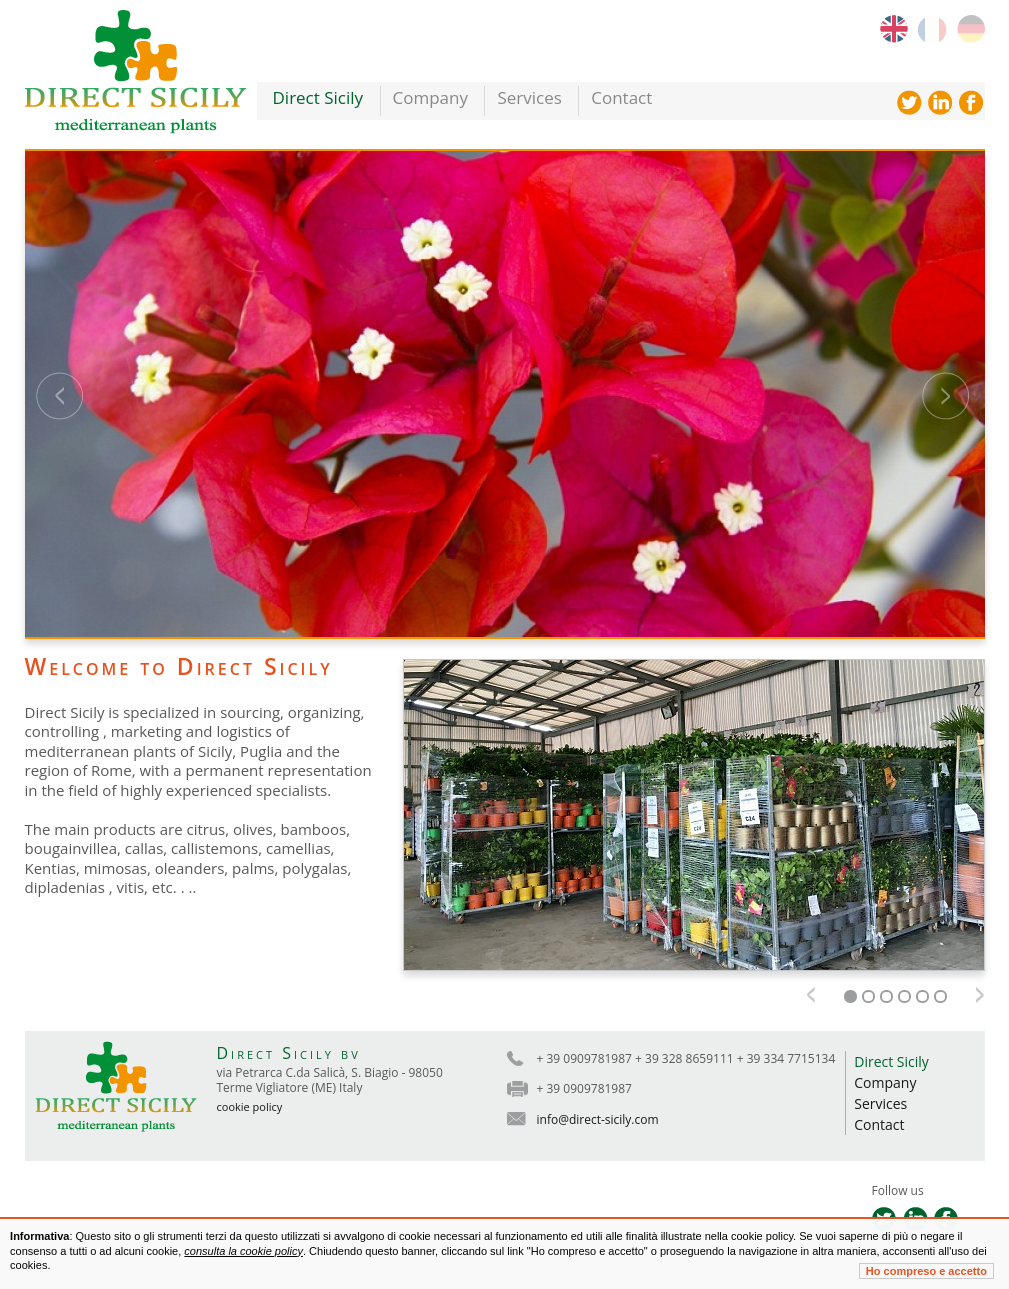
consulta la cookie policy (243, 1251)
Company (430, 97)
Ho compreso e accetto (926, 1271)
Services (529, 97)
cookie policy (250, 1106)
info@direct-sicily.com (598, 1119)
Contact (621, 97)
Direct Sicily (318, 97)
